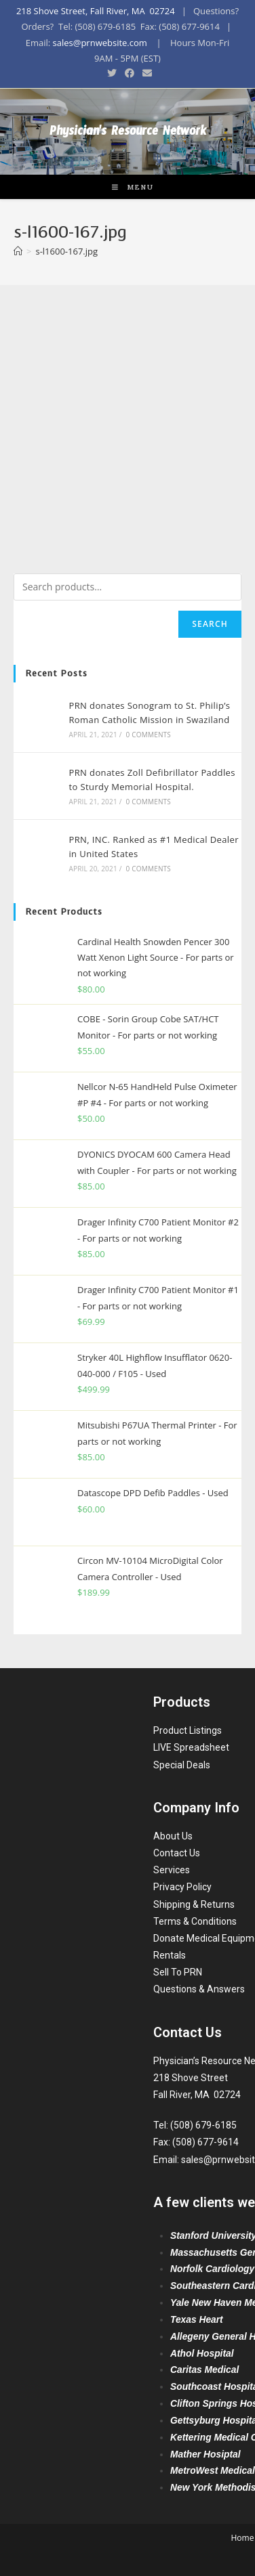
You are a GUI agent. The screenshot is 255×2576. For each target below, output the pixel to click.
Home (242, 2538)
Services (171, 1869)
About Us (173, 1836)
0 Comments (148, 734)
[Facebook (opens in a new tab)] (129, 73)
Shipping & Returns (194, 1903)
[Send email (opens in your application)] (145, 73)
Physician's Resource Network (128, 134)
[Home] (18, 251)
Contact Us (176, 1853)
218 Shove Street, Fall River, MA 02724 (95, 11)
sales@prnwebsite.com (100, 43)
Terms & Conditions (195, 1921)
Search (210, 624)
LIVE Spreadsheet (191, 1747)
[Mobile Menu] (128, 186)
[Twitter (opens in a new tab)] (112, 73)
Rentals (169, 1955)
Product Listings (187, 1730)
